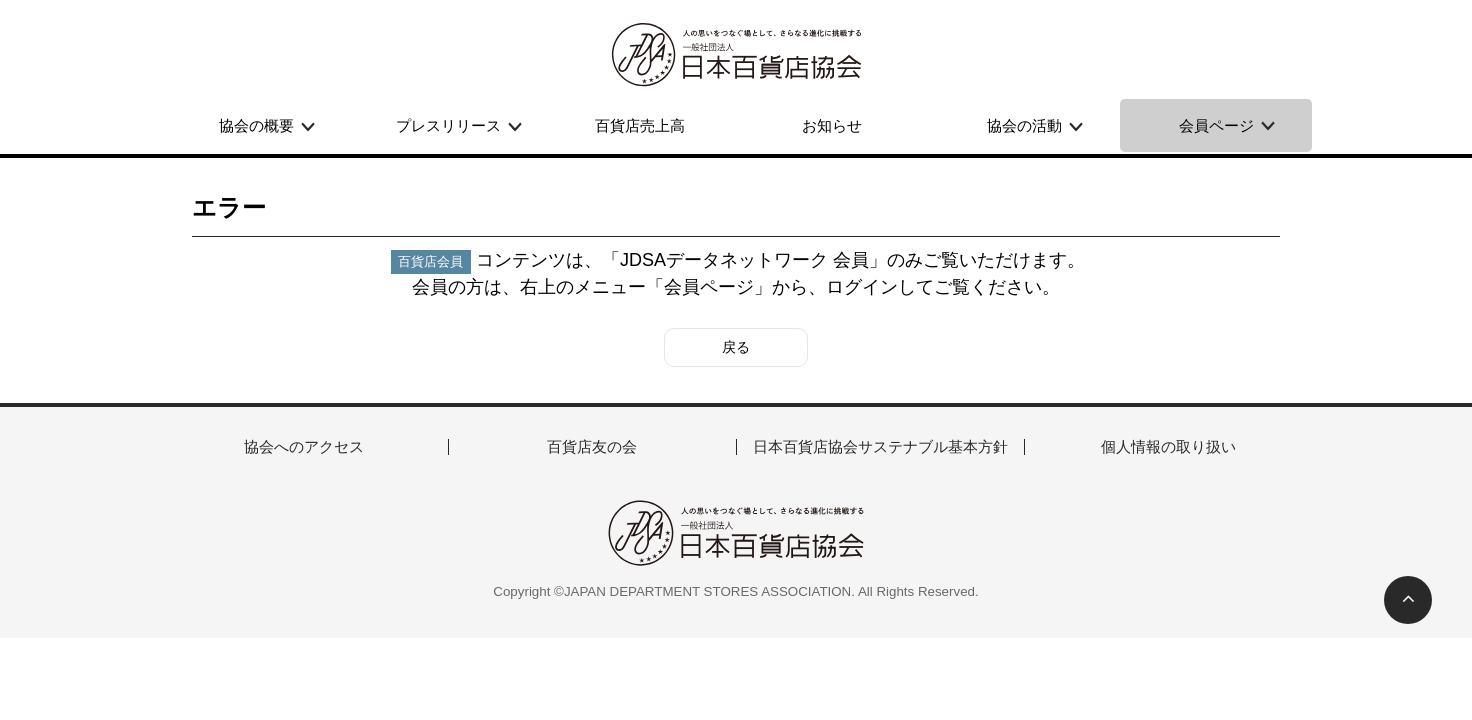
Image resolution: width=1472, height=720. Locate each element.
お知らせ (832, 125)
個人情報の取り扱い (1168, 446)
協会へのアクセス (304, 446)
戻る (736, 347)
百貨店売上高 (640, 125)
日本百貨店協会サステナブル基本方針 (880, 446)
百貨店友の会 (592, 446)
